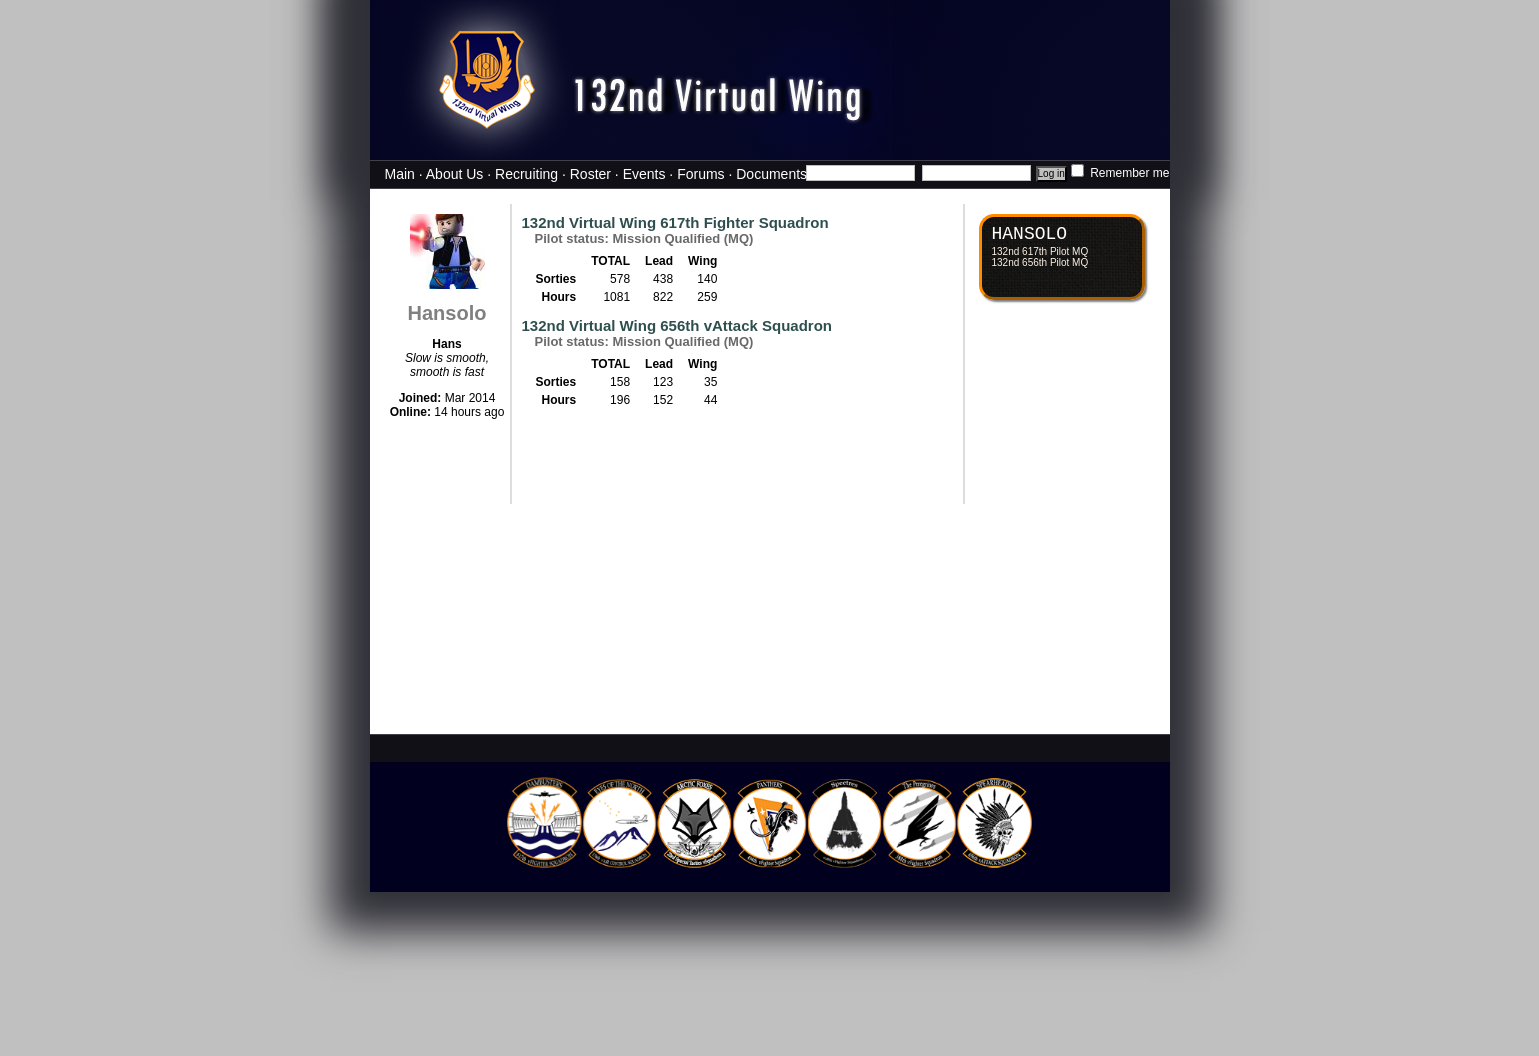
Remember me (1120, 173)
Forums (700, 174)
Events (644, 174)
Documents (771, 174)
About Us (455, 174)
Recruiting (526, 174)
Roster (590, 174)
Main (400, 174)
